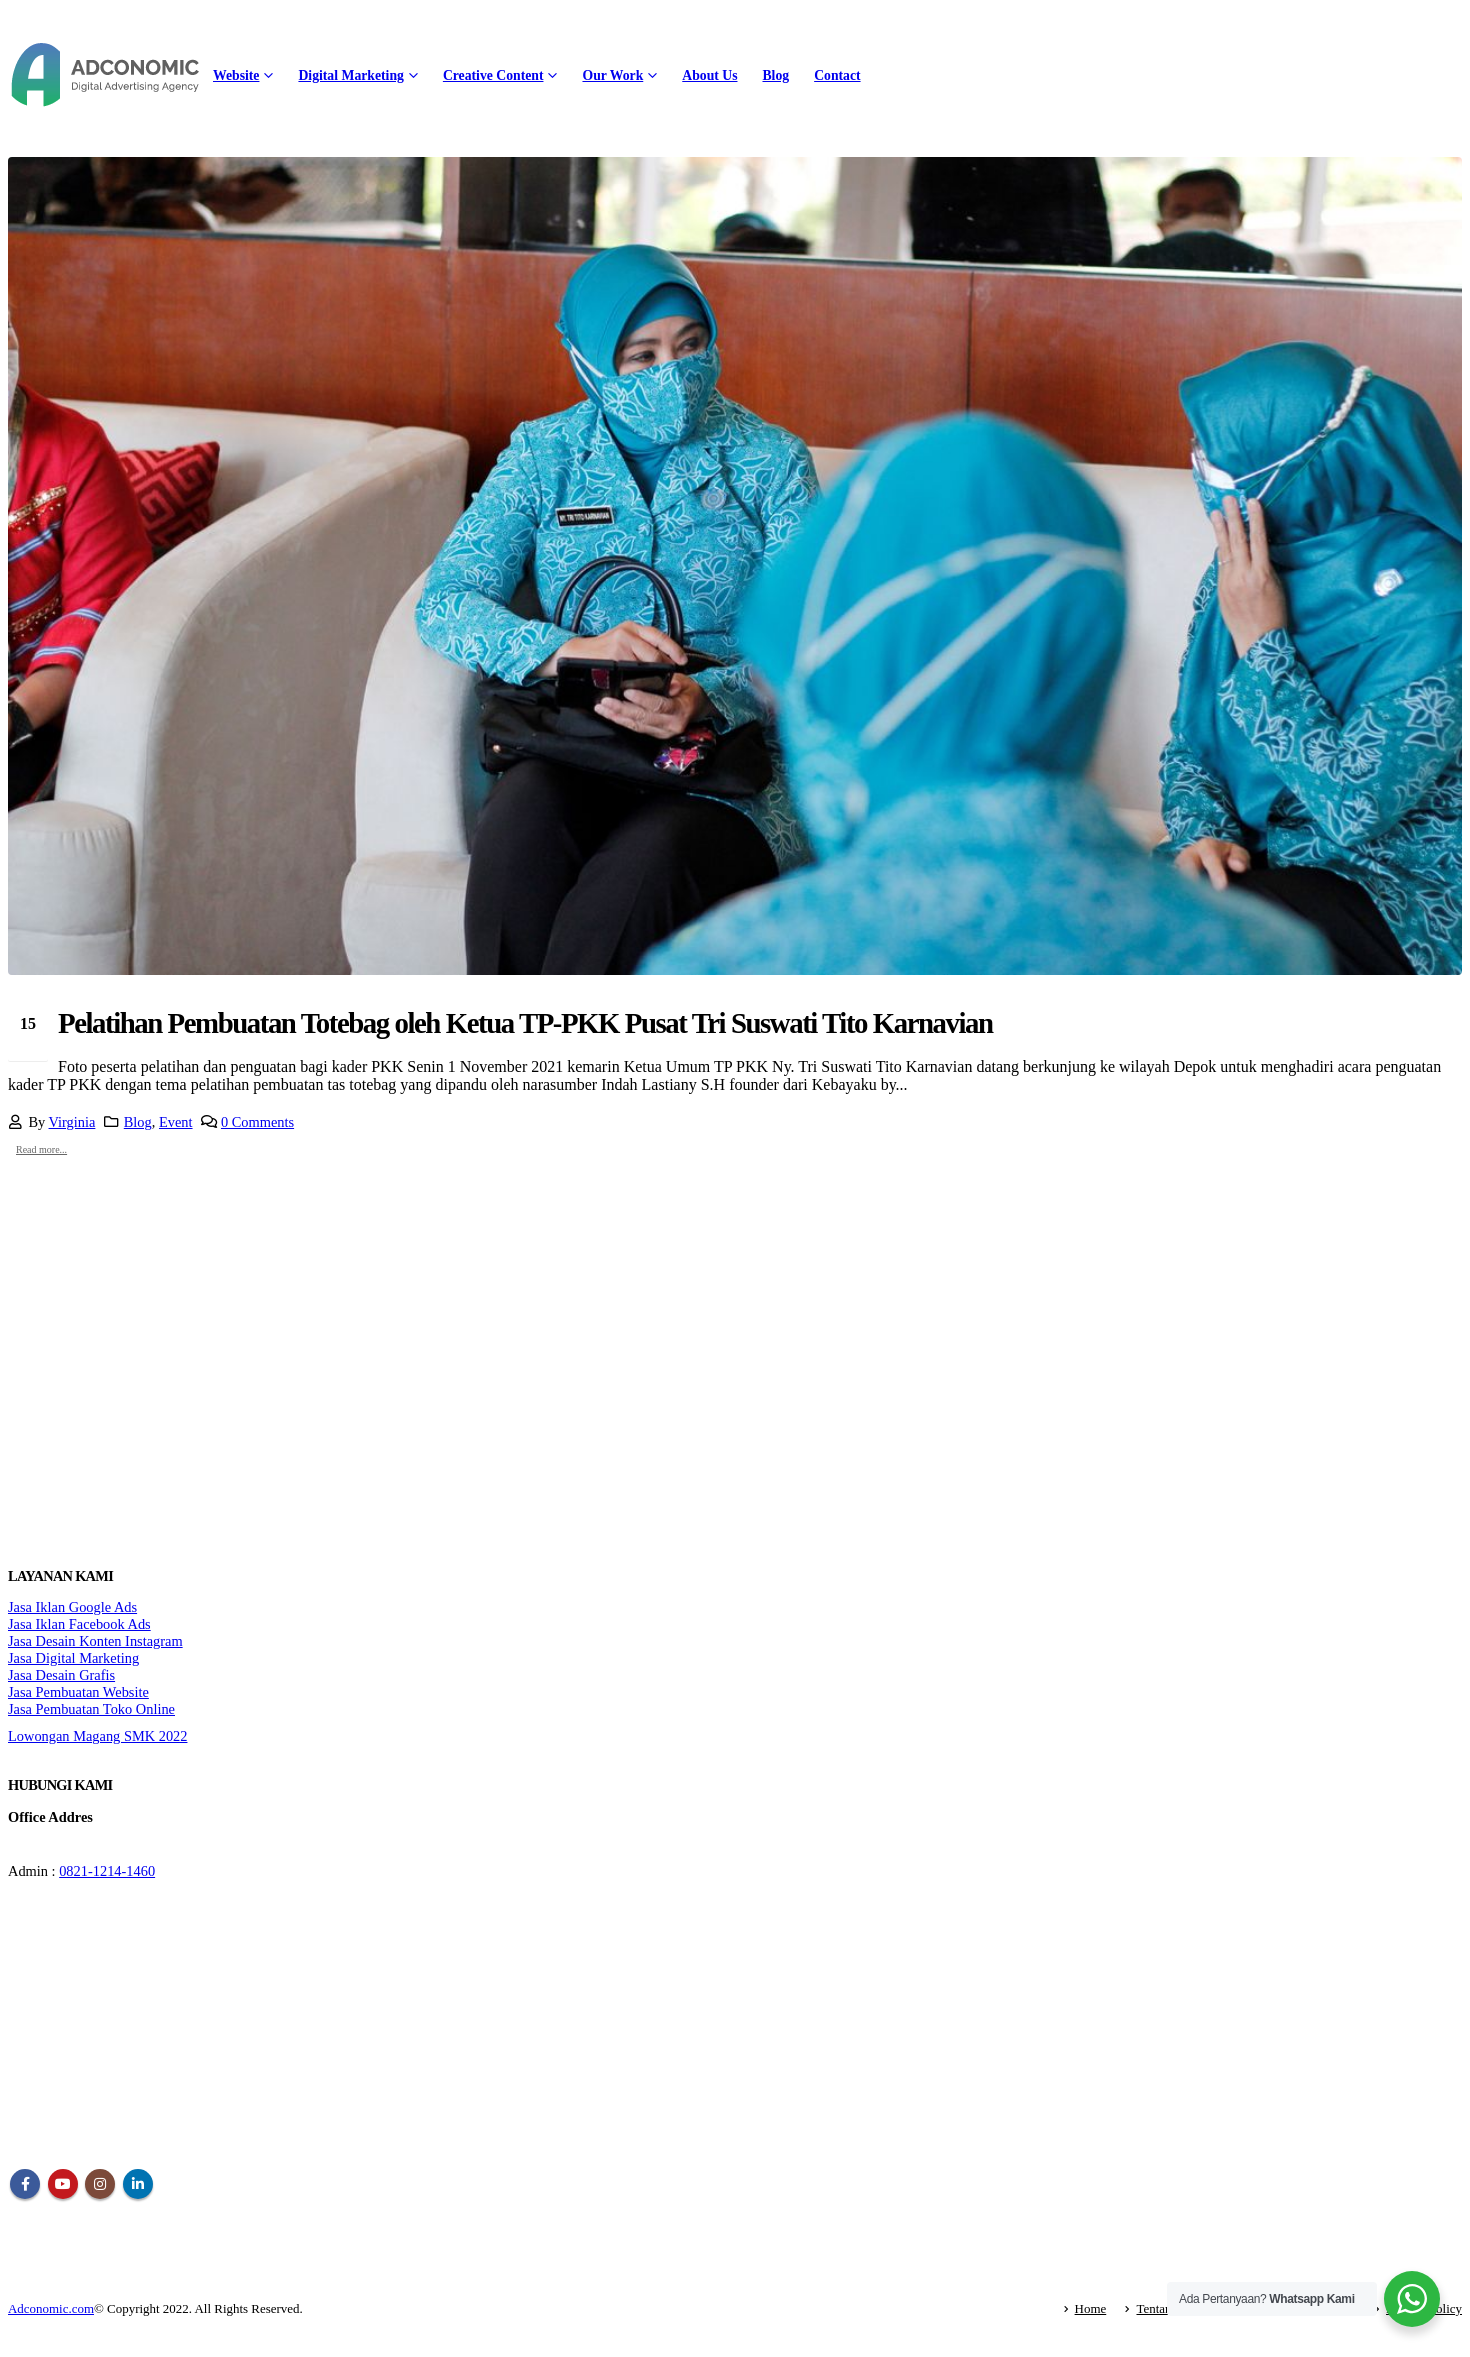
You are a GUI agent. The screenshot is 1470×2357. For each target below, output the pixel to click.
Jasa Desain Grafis (61, 1675)
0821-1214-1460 (107, 1871)
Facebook (25, 2184)
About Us (709, 75)
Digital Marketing (350, 75)
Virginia (72, 1122)
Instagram (100, 2184)
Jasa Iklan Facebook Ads (79, 1624)
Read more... (41, 1149)
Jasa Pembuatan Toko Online (91, 1709)
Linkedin (138, 2184)
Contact (837, 75)
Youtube (63, 2184)
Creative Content (493, 75)
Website (236, 75)
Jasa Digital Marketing (73, 1658)
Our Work (612, 75)
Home (1091, 2308)
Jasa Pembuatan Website (78, 1692)
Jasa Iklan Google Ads (72, 1607)
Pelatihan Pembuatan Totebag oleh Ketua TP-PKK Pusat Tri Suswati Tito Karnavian (525, 1023)
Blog (775, 75)
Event (176, 1122)
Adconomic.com (51, 2308)
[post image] (735, 566)
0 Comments (257, 1122)
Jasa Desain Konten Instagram (95, 1641)
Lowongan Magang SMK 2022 (97, 1736)
